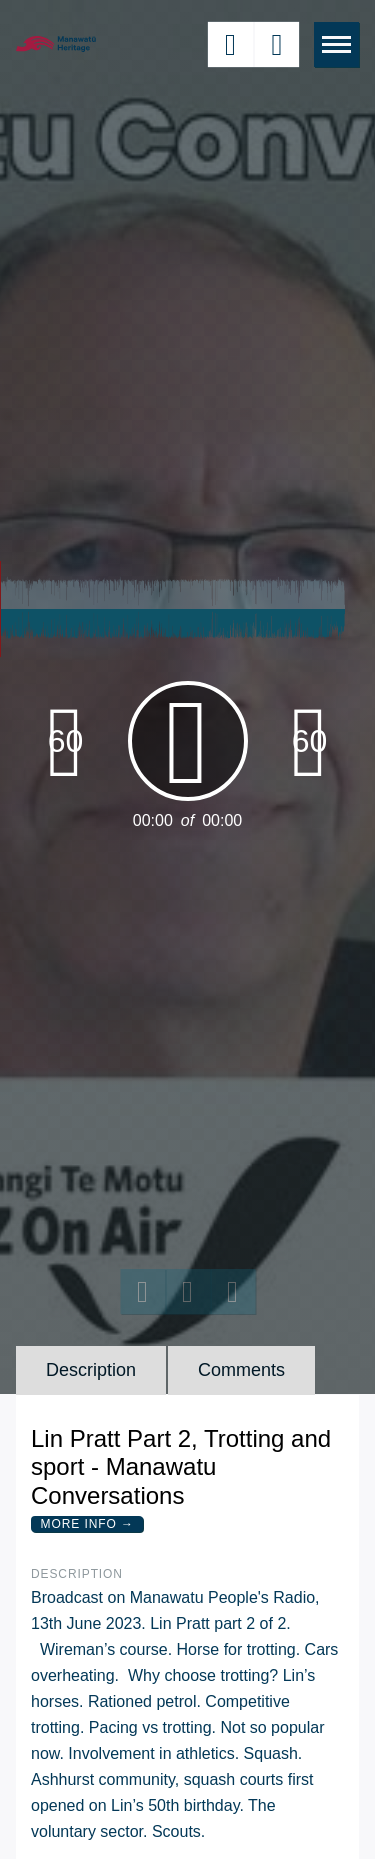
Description (91, 1370)
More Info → (87, 1524)
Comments (241, 1370)
